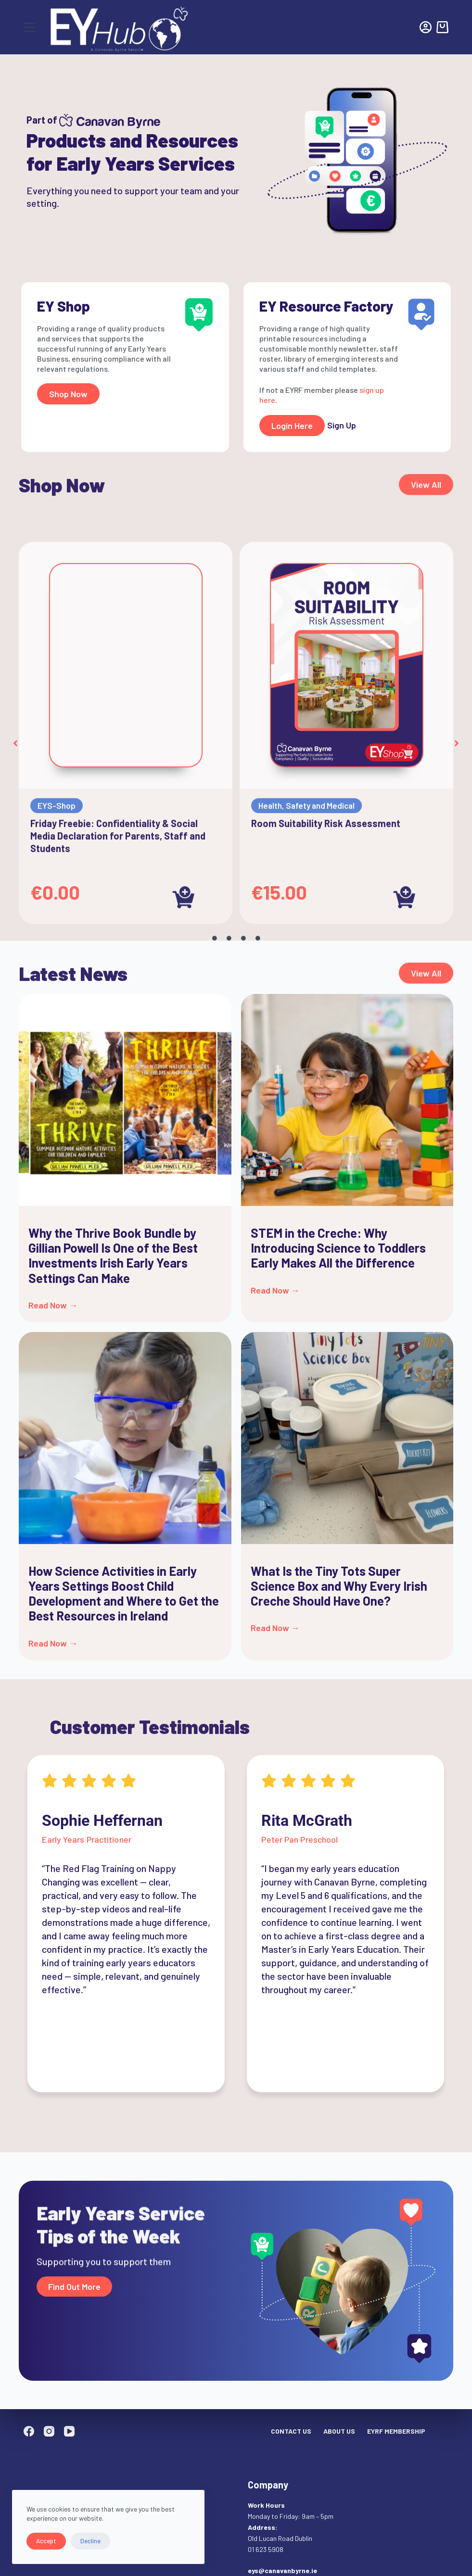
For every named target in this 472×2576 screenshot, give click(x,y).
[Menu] (30, 27)
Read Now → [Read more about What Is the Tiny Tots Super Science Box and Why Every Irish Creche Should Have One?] (275, 1627)
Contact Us (291, 2431)
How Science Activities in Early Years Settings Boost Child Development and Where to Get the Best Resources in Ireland (123, 1593)
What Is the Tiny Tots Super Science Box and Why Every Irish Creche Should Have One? (339, 1585)
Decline (90, 2541)
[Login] (426, 27)
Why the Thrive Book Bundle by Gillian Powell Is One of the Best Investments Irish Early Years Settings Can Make (113, 1255)
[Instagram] (49, 2431)
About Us (339, 2431)
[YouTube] (69, 2431)
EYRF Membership (396, 2431)
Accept (46, 2541)
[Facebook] (29, 2431)
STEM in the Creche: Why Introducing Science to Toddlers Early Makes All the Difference (338, 1247)
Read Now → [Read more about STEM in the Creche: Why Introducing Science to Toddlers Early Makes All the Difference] (275, 1290)
